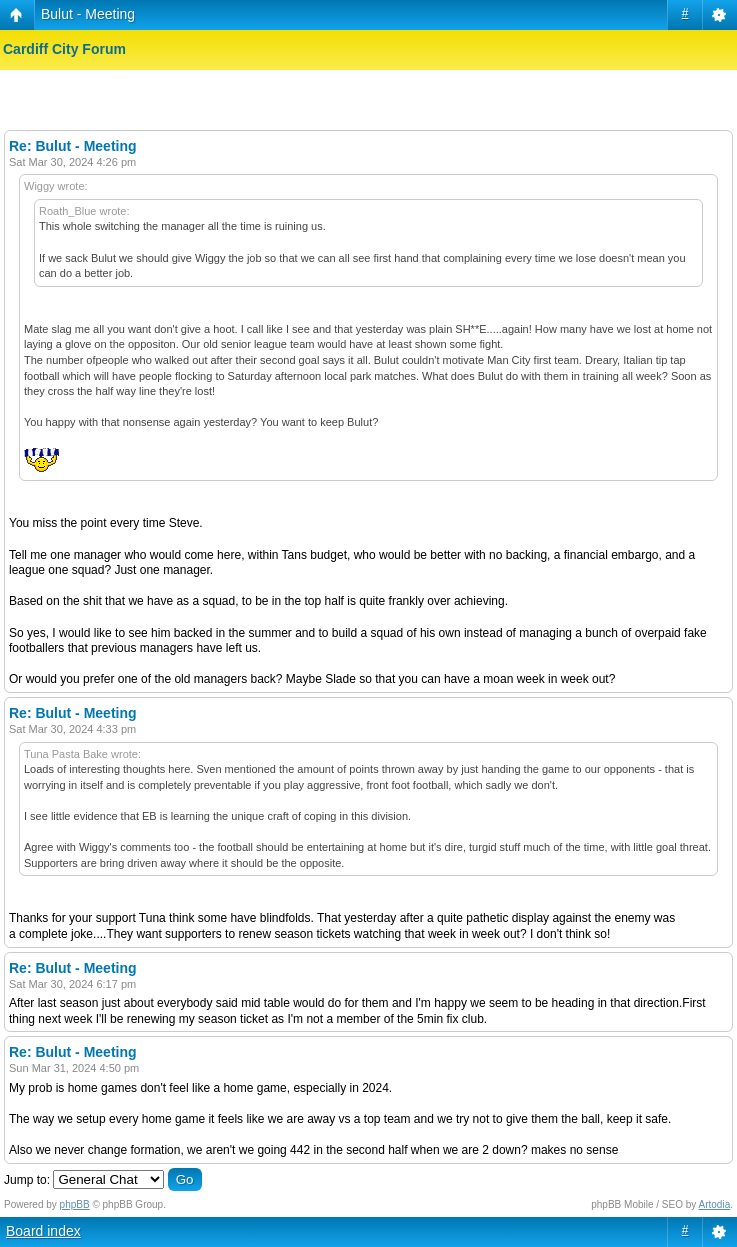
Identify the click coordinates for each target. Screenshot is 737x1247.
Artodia (715, 1204)
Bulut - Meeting (88, 14)
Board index (43, 1231)
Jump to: (27, 1180)
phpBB (75, 1204)
